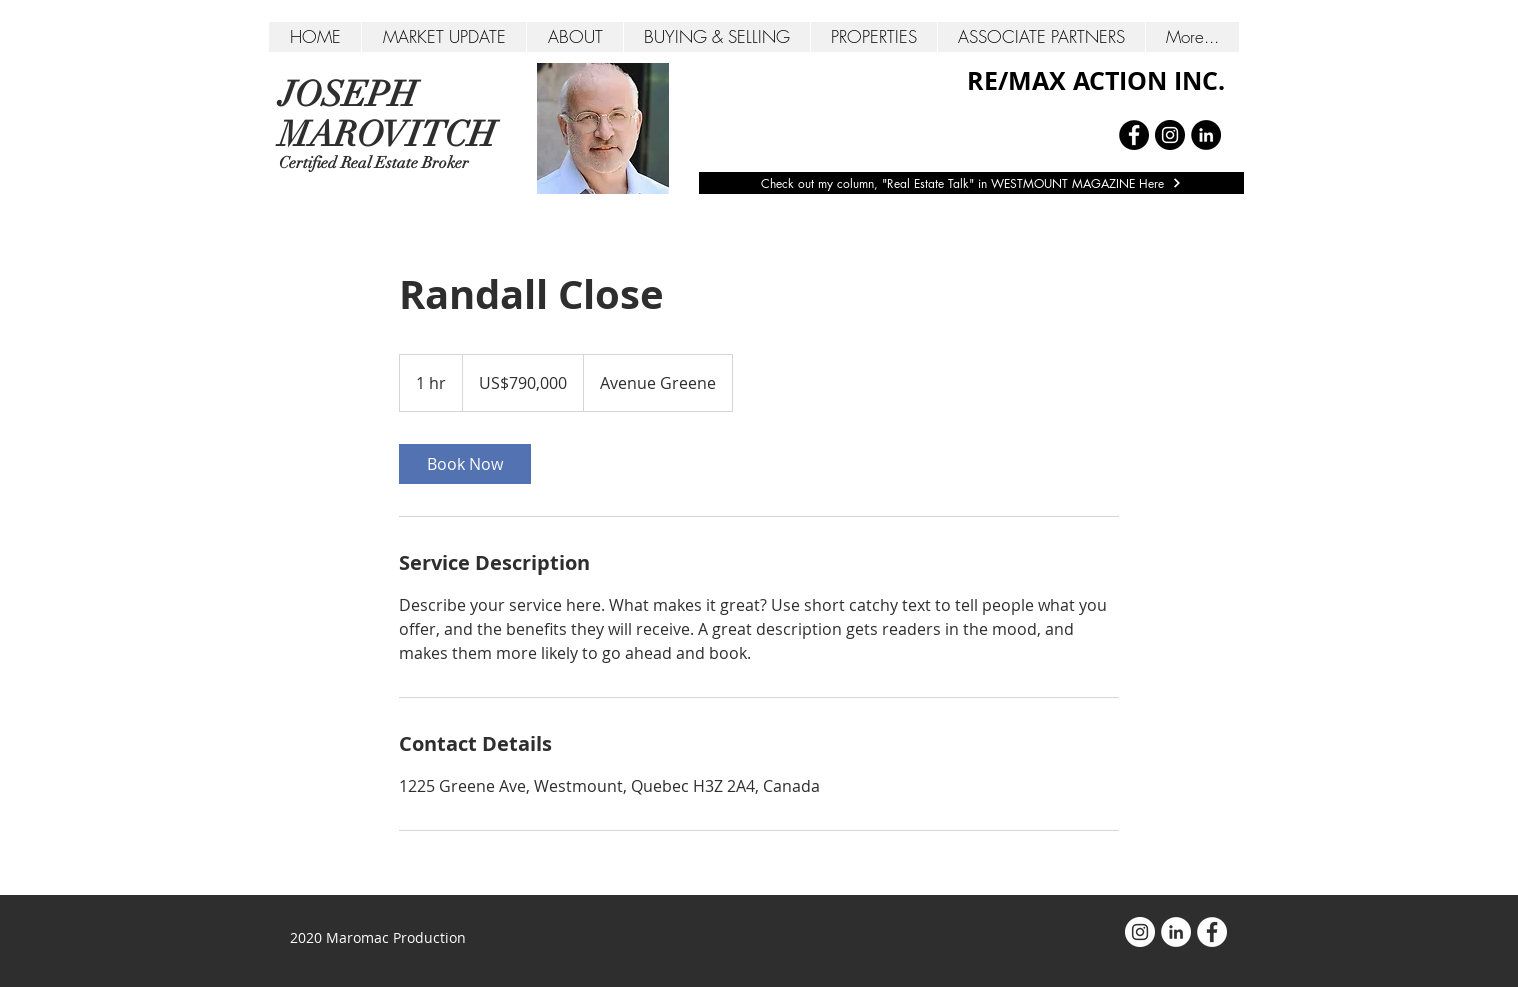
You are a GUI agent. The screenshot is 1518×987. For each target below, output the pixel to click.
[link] (465, 464)
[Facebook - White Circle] (1212, 932)
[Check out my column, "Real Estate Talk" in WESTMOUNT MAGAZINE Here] (971, 183)
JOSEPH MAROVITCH (387, 114)
